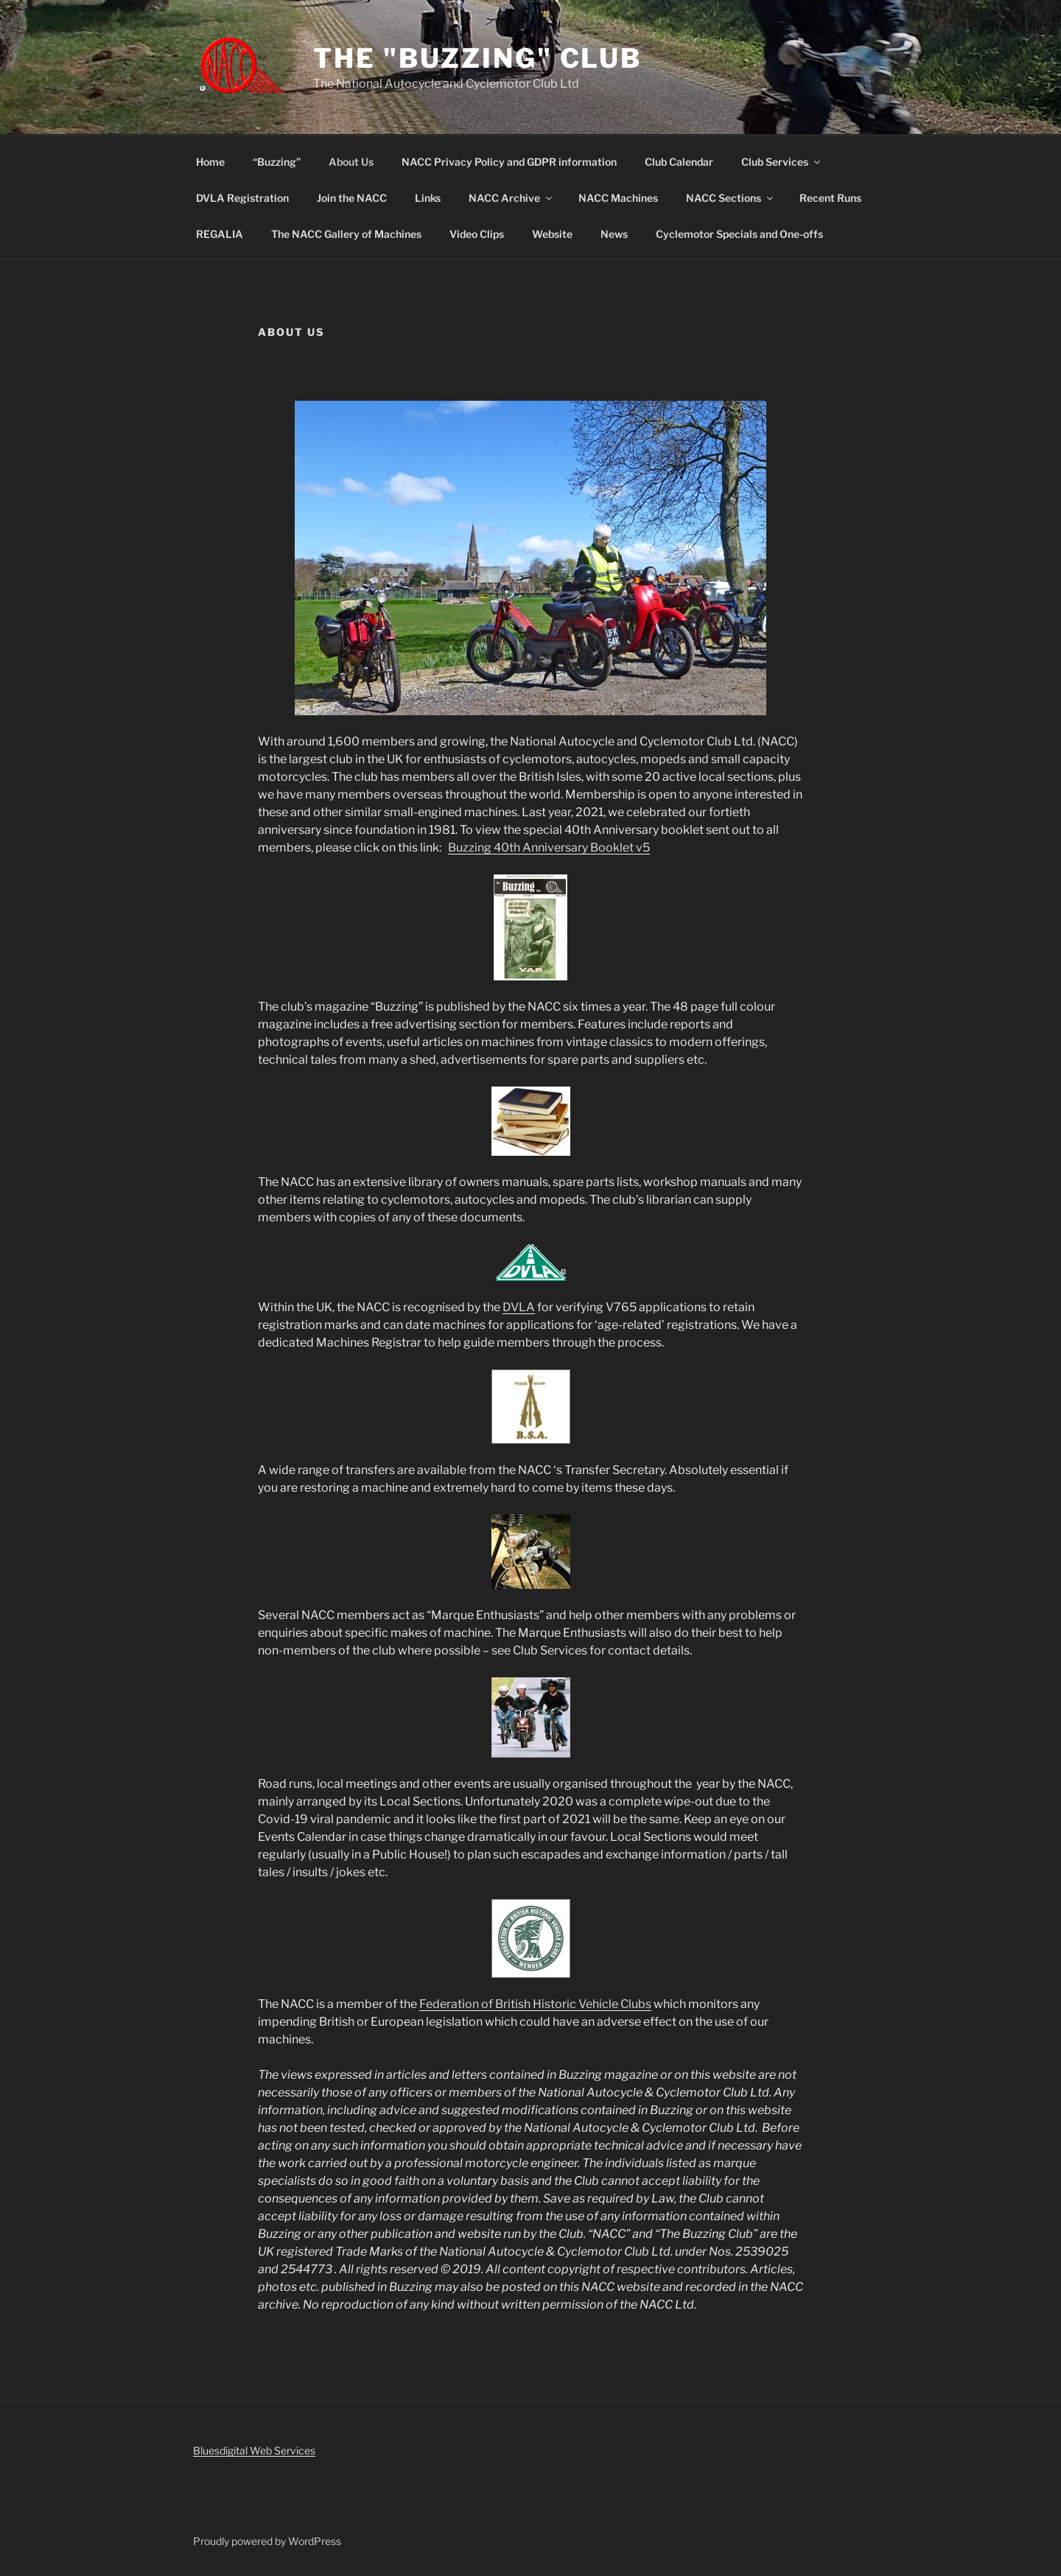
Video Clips (476, 234)
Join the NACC (352, 198)
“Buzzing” (277, 161)
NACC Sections (730, 198)
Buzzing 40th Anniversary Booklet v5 (549, 847)
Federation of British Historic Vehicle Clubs (535, 2004)
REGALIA (219, 234)
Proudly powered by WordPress (267, 2541)
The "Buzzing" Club (477, 58)
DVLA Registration (242, 198)
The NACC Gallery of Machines (346, 234)
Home (210, 161)
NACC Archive (511, 198)
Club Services (781, 161)
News (614, 234)
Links (428, 198)
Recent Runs (830, 198)
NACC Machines (618, 198)
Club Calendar (679, 161)
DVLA (519, 1307)
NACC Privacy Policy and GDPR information (509, 161)
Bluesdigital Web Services (254, 2450)
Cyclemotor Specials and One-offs (739, 234)
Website (552, 234)
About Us (351, 161)
